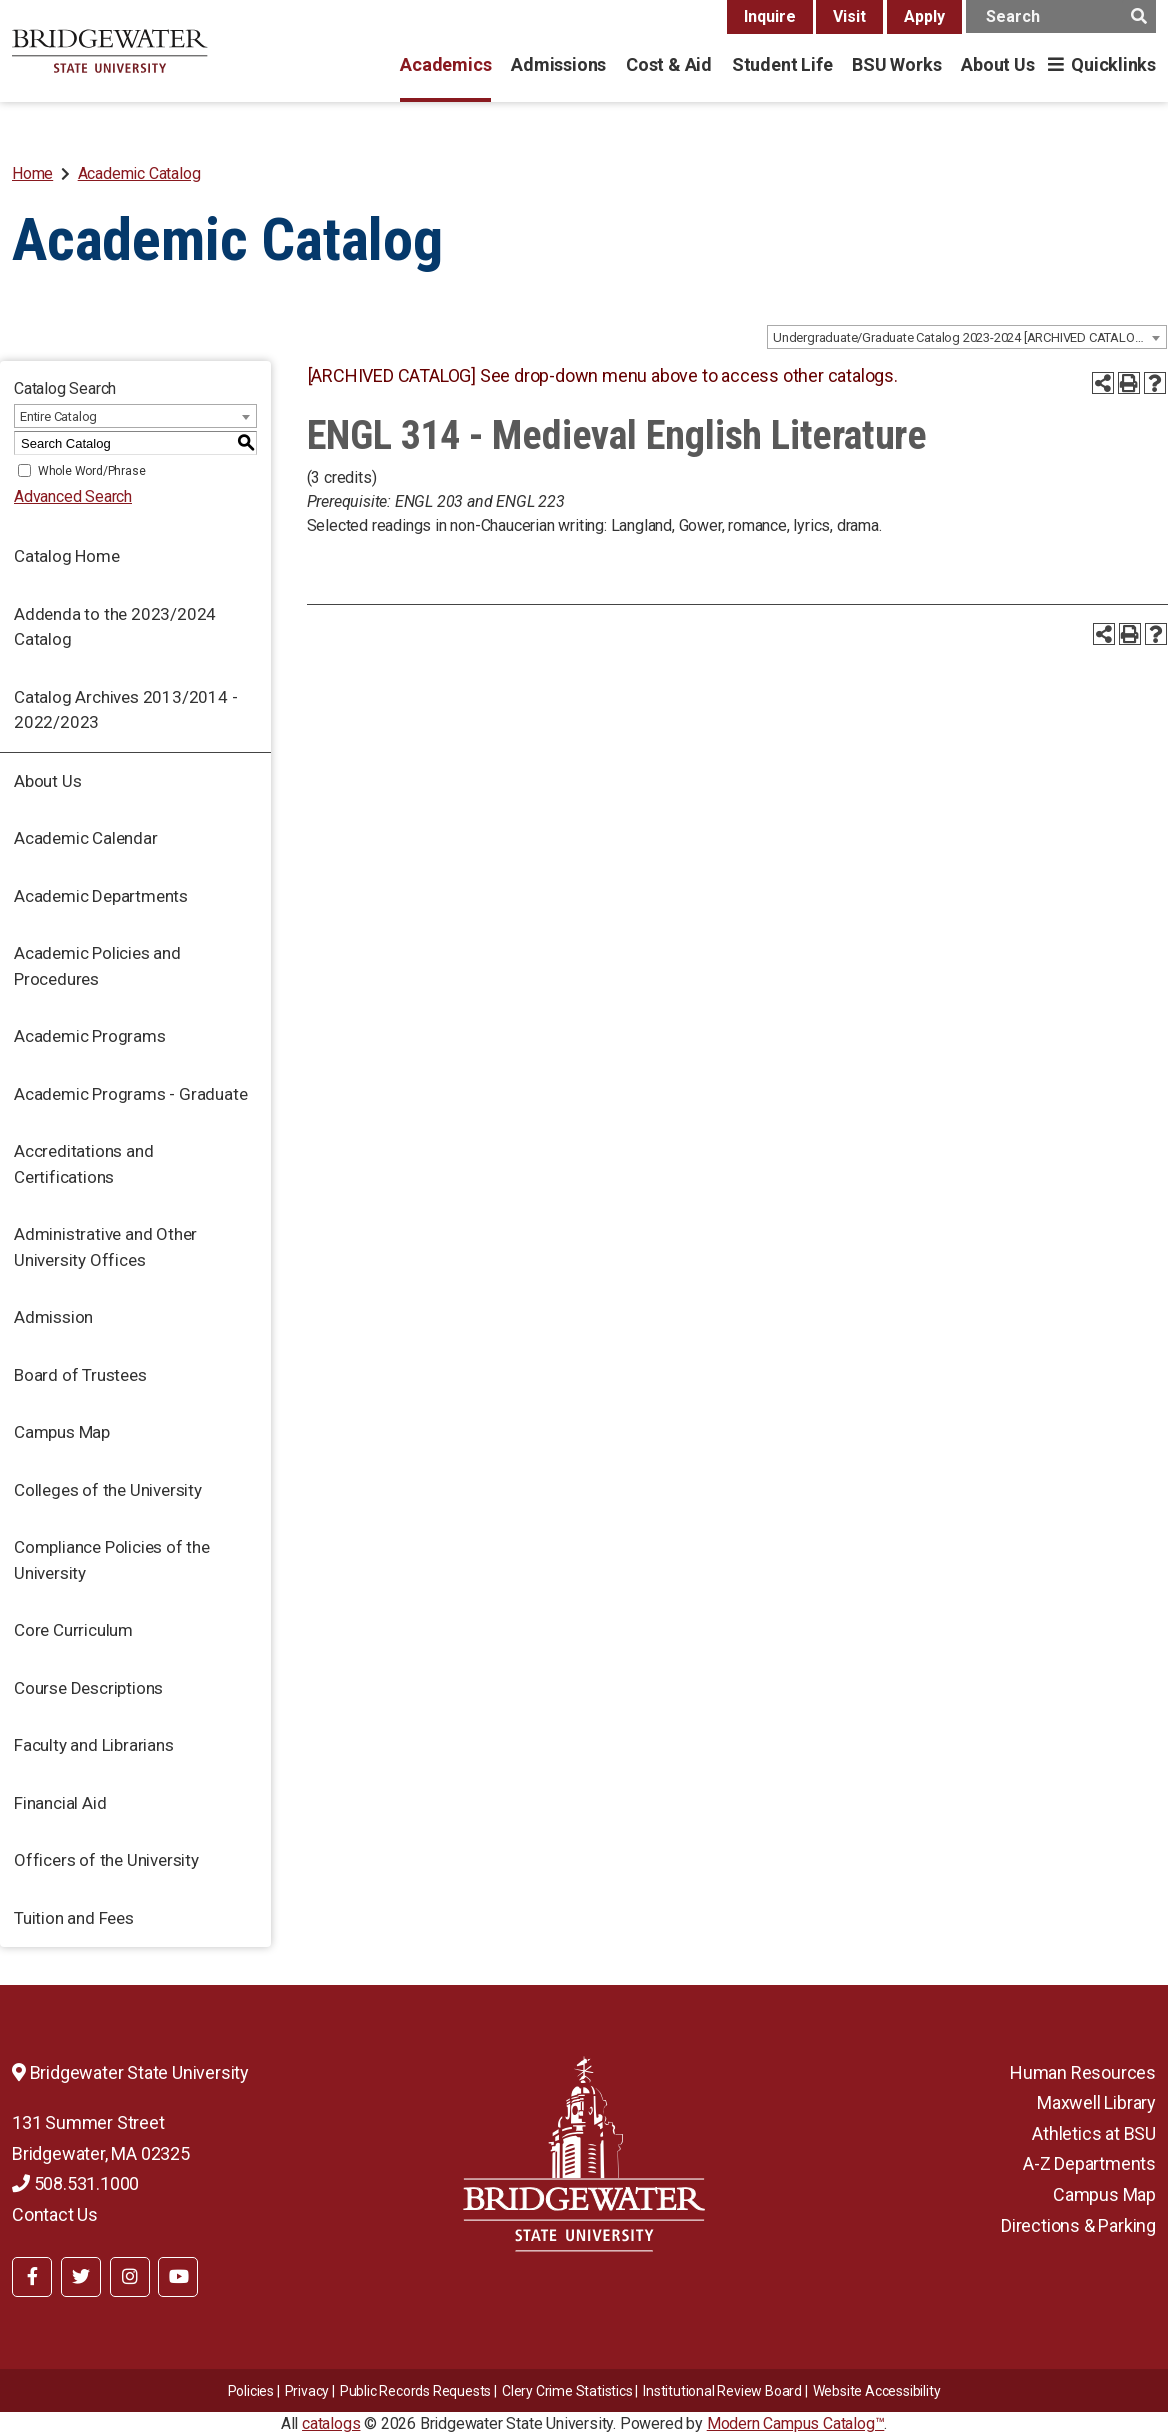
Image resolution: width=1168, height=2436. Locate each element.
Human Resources (1083, 2072)
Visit (849, 16)
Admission (53, 1317)
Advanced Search (73, 496)
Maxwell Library (1096, 2102)
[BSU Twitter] (81, 2277)
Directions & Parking (1078, 2225)
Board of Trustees (80, 1375)
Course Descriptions (88, 1688)
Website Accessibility (877, 2391)
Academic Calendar (86, 838)
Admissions (558, 64)
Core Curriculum (73, 1630)
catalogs (331, 2423)
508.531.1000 (75, 2183)
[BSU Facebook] (32, 2277)
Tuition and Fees (74, 1918)
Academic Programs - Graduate (130, 1094)
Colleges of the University (108, 1490)
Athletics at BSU (1094, 2133)
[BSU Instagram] (130, 2277)
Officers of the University (106, 1860)
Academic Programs (90, 1036)
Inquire (770, 16)
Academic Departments (101, 896)
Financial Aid (60, 1803)
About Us (997, 64)
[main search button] (1138, 16)
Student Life (782, 64)
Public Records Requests (415, 2391)
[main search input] (1061, 16)
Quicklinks (1113, 64)
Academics (445, 64)
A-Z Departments (1089, 2163)
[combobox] (967, 337)
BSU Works (896, 64)
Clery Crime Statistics (567, 2391)
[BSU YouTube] (178, 2277)
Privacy (307, 2391)
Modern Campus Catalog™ (796, 2423)
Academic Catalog (139, 173)
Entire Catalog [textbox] (58, 416)
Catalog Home (67, 556)
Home (32, 173)
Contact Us (55, 2214)
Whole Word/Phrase (92, 471)
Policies (251, 2391)
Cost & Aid (669, 64)
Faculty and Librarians (94, 1745)
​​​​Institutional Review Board (722, 2391)
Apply (924, 16)
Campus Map (62, 1432)
